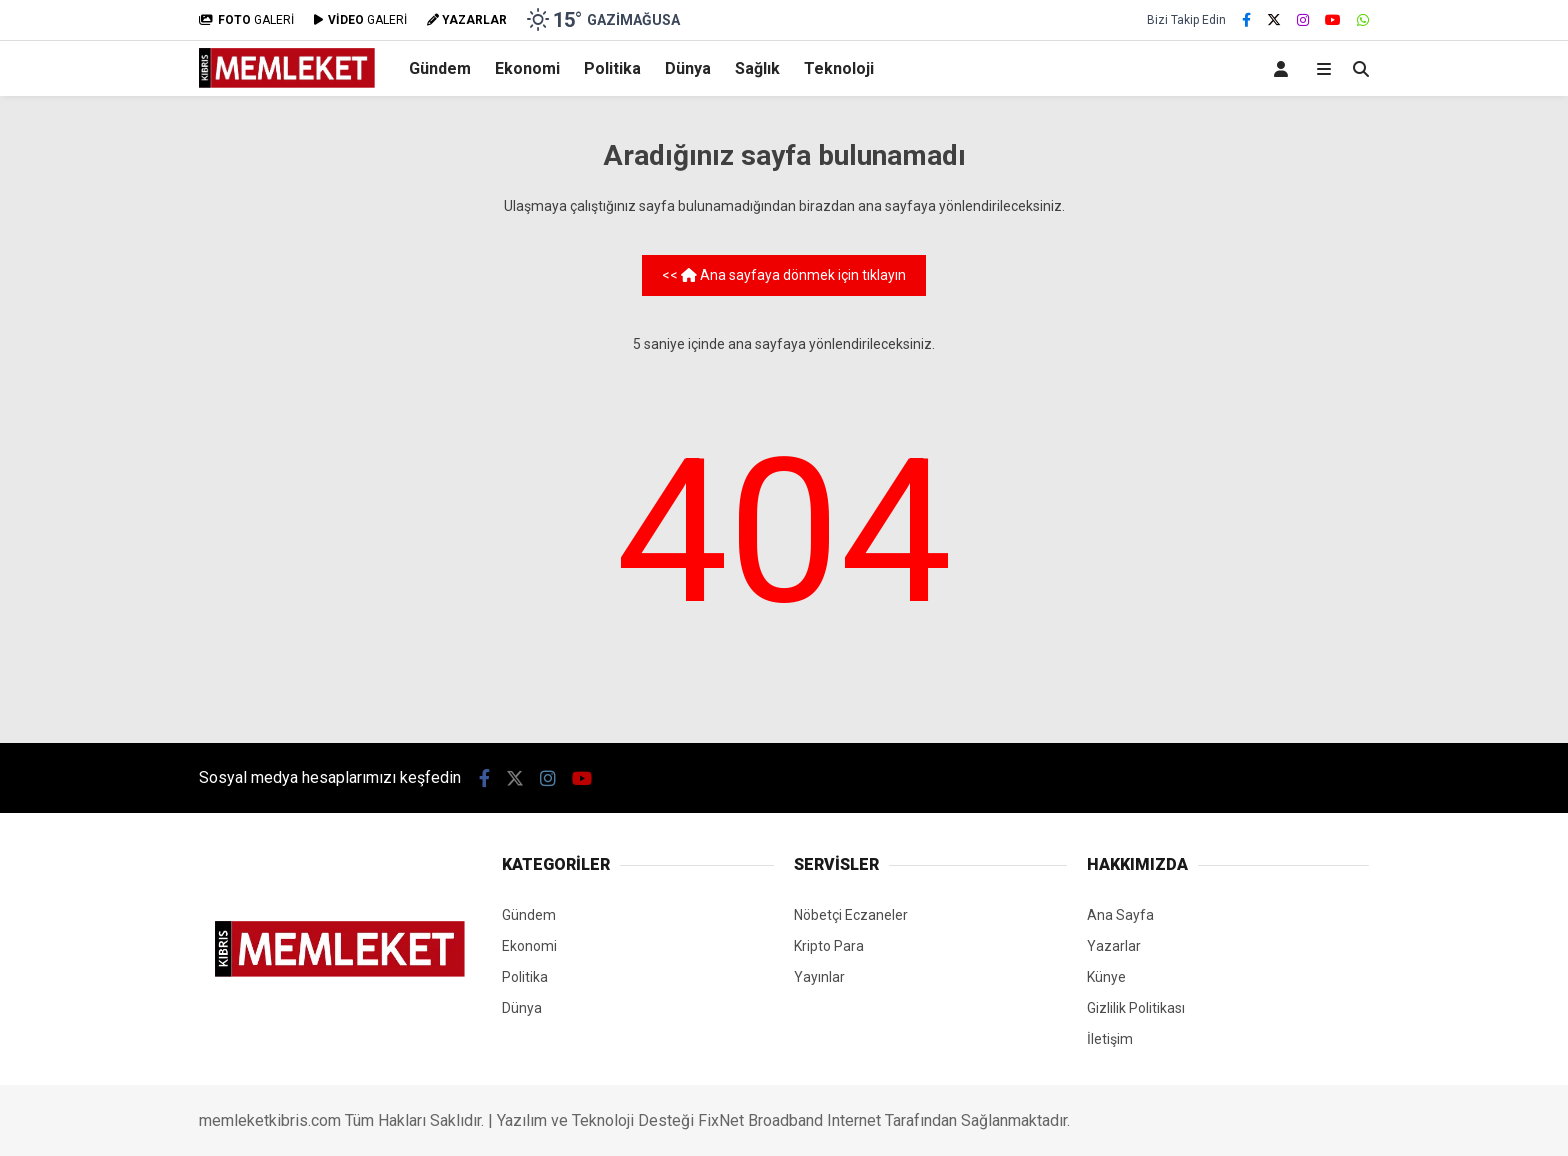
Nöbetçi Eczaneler (851, 915)
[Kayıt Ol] (1284, 68)
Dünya (688, 68)
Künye (1106, 977)
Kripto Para (829, 946)
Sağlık (757, 68)
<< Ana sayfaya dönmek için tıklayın (784, 275)
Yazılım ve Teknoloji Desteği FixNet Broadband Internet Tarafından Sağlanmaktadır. (783, 1120)
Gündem (440, 68)
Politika (612, 68)
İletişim (1110, 1039)
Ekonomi (527, 68)
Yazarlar (1114, 946)
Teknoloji (839, 68)
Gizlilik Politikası (1136, 1008)
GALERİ (246, 20)
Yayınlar (819, 977)
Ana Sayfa (1120, 915)
